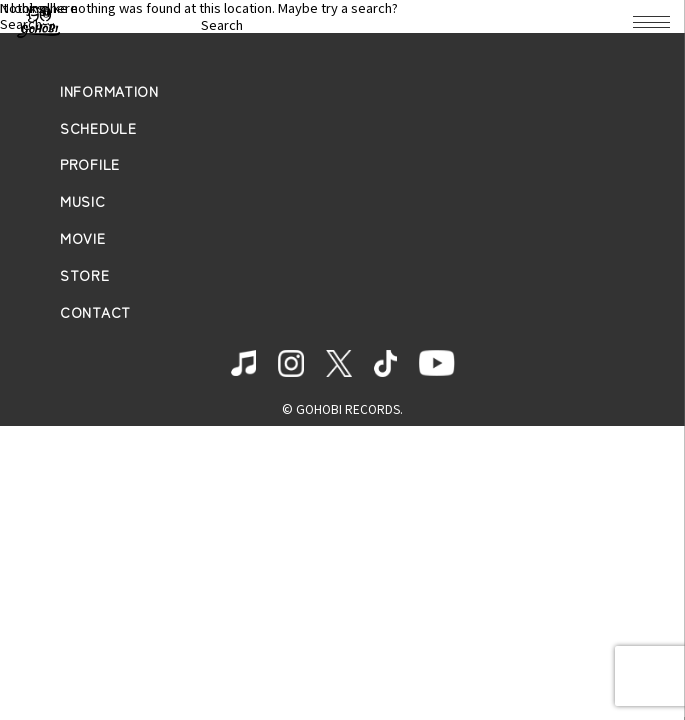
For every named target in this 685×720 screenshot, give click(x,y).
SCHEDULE (98, 128)
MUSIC (83, 201)
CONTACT (95, 312)
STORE (85, 275)
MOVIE (83, 238)
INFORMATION (109, 91)
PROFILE (90, 164)
